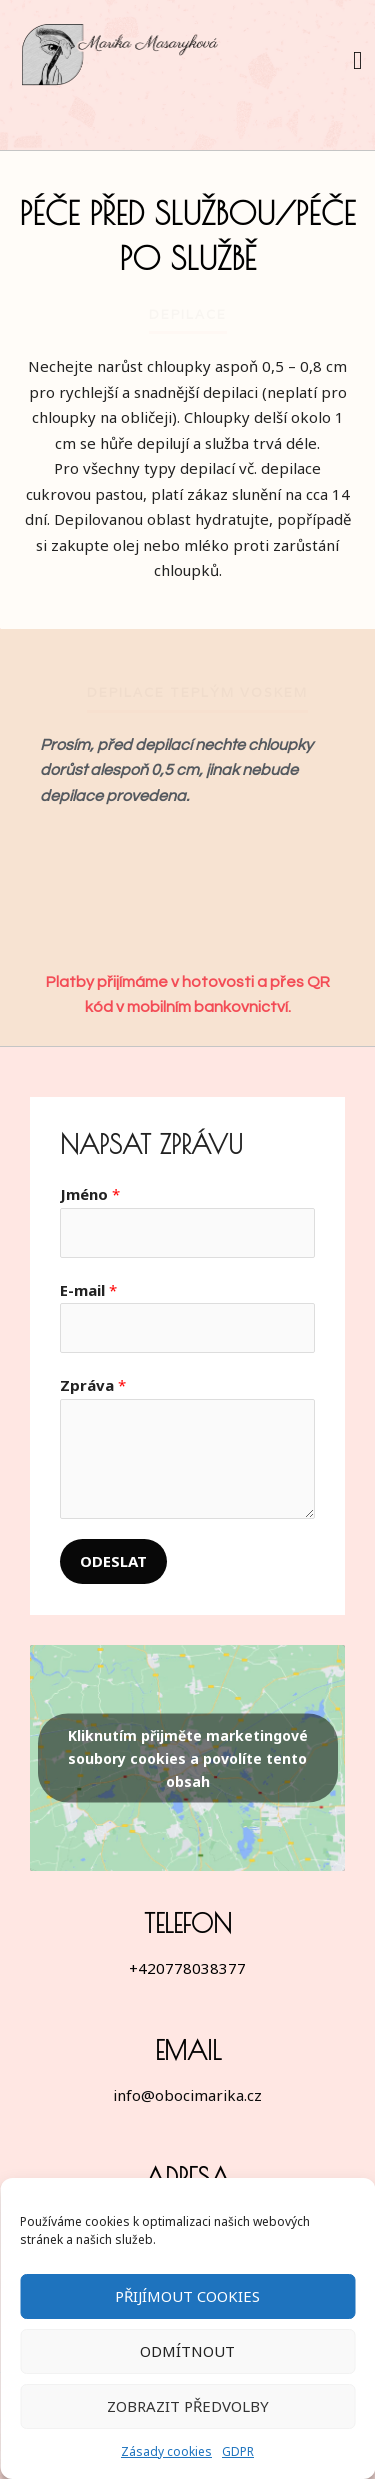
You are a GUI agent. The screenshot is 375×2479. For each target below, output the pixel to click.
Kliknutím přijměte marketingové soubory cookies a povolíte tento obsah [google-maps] (188, 1757)
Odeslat (113, 1561)
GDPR (238, 2451)
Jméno (90, 1194)
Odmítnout (187, 2351)
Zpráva (93, 1385)
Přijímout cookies (187, 2296)
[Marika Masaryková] (122, 59)
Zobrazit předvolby (188, 2406)
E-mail (88, 1290)
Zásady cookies (166, 2451)
